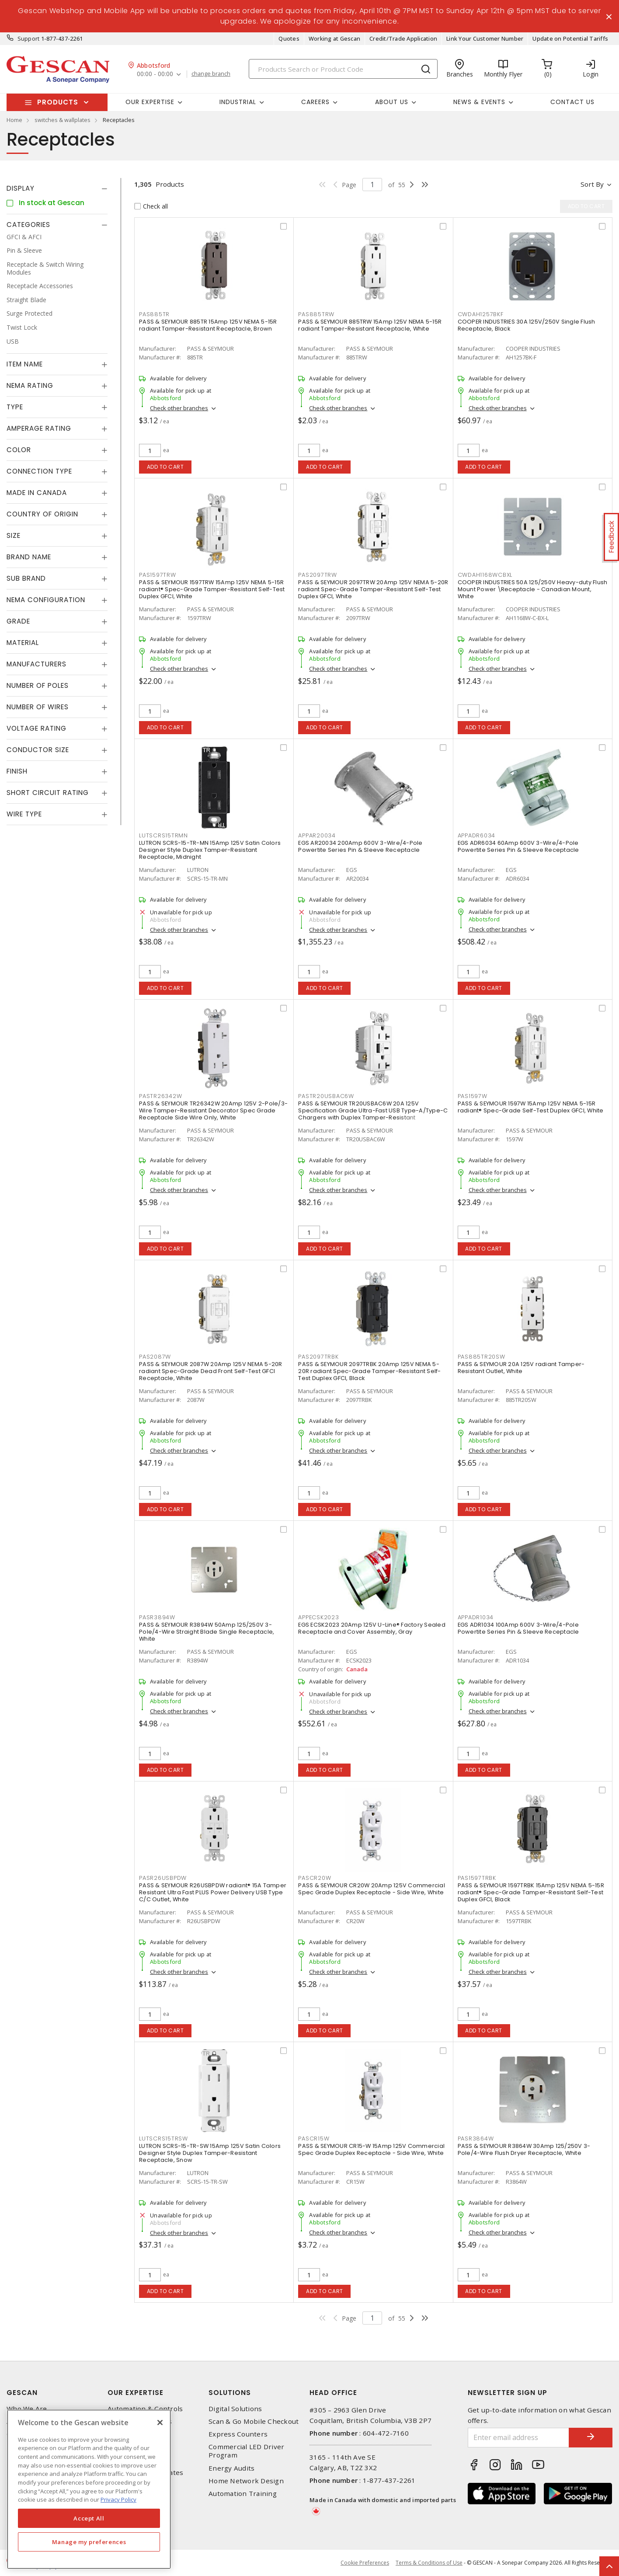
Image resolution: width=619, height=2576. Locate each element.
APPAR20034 (317, 835)
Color (19, 449)
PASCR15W (313, 2138)
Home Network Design (246, 2481)
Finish (17, 771)
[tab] (57, 188)
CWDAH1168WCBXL (485, 575)
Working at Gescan (334, 38)
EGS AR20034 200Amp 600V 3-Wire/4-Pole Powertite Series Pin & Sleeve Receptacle (360, 846)
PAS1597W (472, 1096)
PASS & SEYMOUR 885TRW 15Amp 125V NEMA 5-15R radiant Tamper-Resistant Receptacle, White (370, 325)
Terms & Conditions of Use (429, 2562)
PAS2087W (155, 1356)
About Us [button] (391, 102)
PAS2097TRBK (318, 1356)
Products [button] (57, 102)
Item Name (25, 364)
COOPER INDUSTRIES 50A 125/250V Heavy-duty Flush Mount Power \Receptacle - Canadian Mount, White (533, 589)
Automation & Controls (145, 2409)
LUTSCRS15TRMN (163, 835)
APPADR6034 (477, 835)
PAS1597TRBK (477, 1878)
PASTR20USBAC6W (326, 1096)
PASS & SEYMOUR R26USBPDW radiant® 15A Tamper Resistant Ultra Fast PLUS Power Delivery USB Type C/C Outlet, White (212, 1892)
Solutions (230, 2392)
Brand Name (29, 556)
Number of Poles (38, 685)
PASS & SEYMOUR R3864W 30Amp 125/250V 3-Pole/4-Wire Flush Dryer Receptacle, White (524, 2149)
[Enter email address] (519, 2437)
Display (21, 188)
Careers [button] (315, 102)
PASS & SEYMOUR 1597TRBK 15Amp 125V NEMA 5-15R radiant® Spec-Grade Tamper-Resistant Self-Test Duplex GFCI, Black (531, 1892)
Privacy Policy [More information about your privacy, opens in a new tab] (118, 2499)
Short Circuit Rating (48, 792)
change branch (210, 73)
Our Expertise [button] (149, 102)
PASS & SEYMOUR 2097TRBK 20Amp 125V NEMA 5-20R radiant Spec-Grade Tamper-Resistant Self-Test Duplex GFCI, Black (369, 1371)
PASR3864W (476, 2138)
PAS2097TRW (317, 575)
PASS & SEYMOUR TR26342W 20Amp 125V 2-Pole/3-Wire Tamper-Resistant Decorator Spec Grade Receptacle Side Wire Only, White (213, 1110)
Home (14, 120)
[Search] (343, 69)
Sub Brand (26, 578)
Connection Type (39, 471)
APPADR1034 (476, 1617)
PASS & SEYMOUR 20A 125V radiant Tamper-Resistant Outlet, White (521, 1367)
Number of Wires (38, 706)
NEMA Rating (30, 385)
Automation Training (243, 2493)
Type (15, 406)
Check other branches (179, 408)
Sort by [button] (592, 184)
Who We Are (27, 2409)
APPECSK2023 (318, 1617)
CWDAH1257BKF (481, 314)
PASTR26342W (160, 1096)
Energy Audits (231, 2468)
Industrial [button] (237, 102)
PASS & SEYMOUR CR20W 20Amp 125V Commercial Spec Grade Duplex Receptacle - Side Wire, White (371, 1889)
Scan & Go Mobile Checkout (254, 2421)
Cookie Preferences (365, 2563)
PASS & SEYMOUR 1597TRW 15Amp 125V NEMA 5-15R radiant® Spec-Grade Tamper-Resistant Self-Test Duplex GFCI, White (212, 589)
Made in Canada (37, 492)
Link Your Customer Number (484, 38)
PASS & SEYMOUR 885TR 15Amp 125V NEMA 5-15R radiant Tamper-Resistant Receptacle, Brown (208, 325)
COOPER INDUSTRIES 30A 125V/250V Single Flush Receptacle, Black (526, 325)
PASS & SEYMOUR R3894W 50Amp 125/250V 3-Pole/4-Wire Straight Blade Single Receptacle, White (206, 1631)
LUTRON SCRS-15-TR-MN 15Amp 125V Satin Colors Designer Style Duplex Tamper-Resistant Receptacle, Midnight (210, 850)
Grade (18, 621)
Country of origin (42, 514)
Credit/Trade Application (403, 38)
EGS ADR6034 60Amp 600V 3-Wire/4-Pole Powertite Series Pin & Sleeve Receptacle (518, 846)
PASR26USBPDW (163, 1878)
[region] (89, 2489)
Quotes (288, 38)
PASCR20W (314, 1878)
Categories (28, 224)
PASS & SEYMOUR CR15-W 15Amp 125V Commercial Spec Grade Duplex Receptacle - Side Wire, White (371, 2149)
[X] (160, 2422)
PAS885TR (154, 314)
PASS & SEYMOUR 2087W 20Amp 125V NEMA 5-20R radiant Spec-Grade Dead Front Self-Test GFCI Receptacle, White (210, 1371)
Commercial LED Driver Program (246, 2451)
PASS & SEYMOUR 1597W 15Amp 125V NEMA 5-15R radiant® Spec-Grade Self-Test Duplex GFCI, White (531, 1107)
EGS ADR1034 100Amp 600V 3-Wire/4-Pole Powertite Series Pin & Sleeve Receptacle (518, 1628)
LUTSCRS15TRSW (163, 2138)
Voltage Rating (36, 728)
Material (23, 642)
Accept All (88, 2518)
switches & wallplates (62, 120)
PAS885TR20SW (481, 1356)
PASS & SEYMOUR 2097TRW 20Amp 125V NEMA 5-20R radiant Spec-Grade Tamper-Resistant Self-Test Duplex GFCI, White (373, 589)
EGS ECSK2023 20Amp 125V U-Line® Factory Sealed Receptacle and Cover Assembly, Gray (371, 1628)
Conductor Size (38, 749)
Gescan (22, 2392)
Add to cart (165, 467)
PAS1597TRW (157, 575)
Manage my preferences (89, 2542)
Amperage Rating (39, 428)
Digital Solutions (235, 2409)
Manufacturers (36, 664)
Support (28, 38)
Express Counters (238, 2434)
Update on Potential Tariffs (570, 38)
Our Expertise (135, 2392)
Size (14, 535)
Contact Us (572, 102)
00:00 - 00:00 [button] (155, 74)
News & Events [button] (479, 102)
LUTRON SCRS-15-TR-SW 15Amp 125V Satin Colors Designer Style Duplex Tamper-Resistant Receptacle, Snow (210, 2153)
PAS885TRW (316, 314)
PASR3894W (157, 1617)
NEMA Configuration (46, 599)
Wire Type (24, 814)
